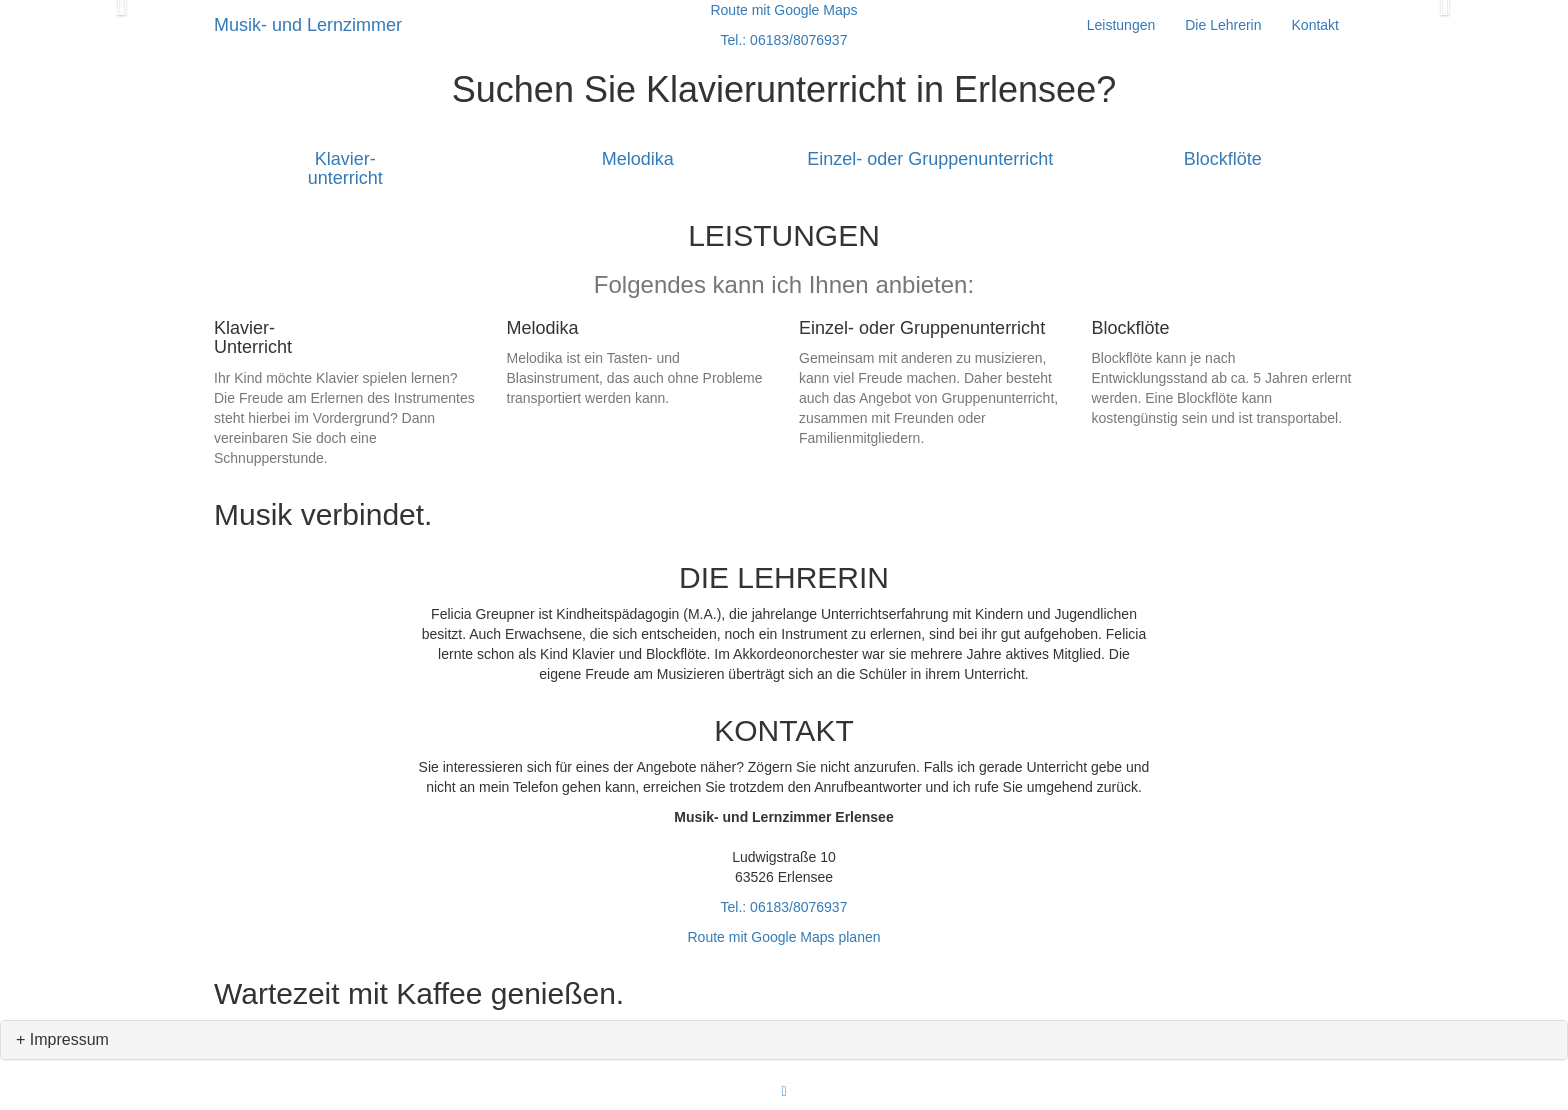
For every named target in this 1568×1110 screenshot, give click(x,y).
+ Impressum (62, 1039)
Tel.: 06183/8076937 (784, 907)
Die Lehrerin (1223, 25)
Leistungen (1121, 25)
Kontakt (1315, 25)
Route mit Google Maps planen (784, 937)
